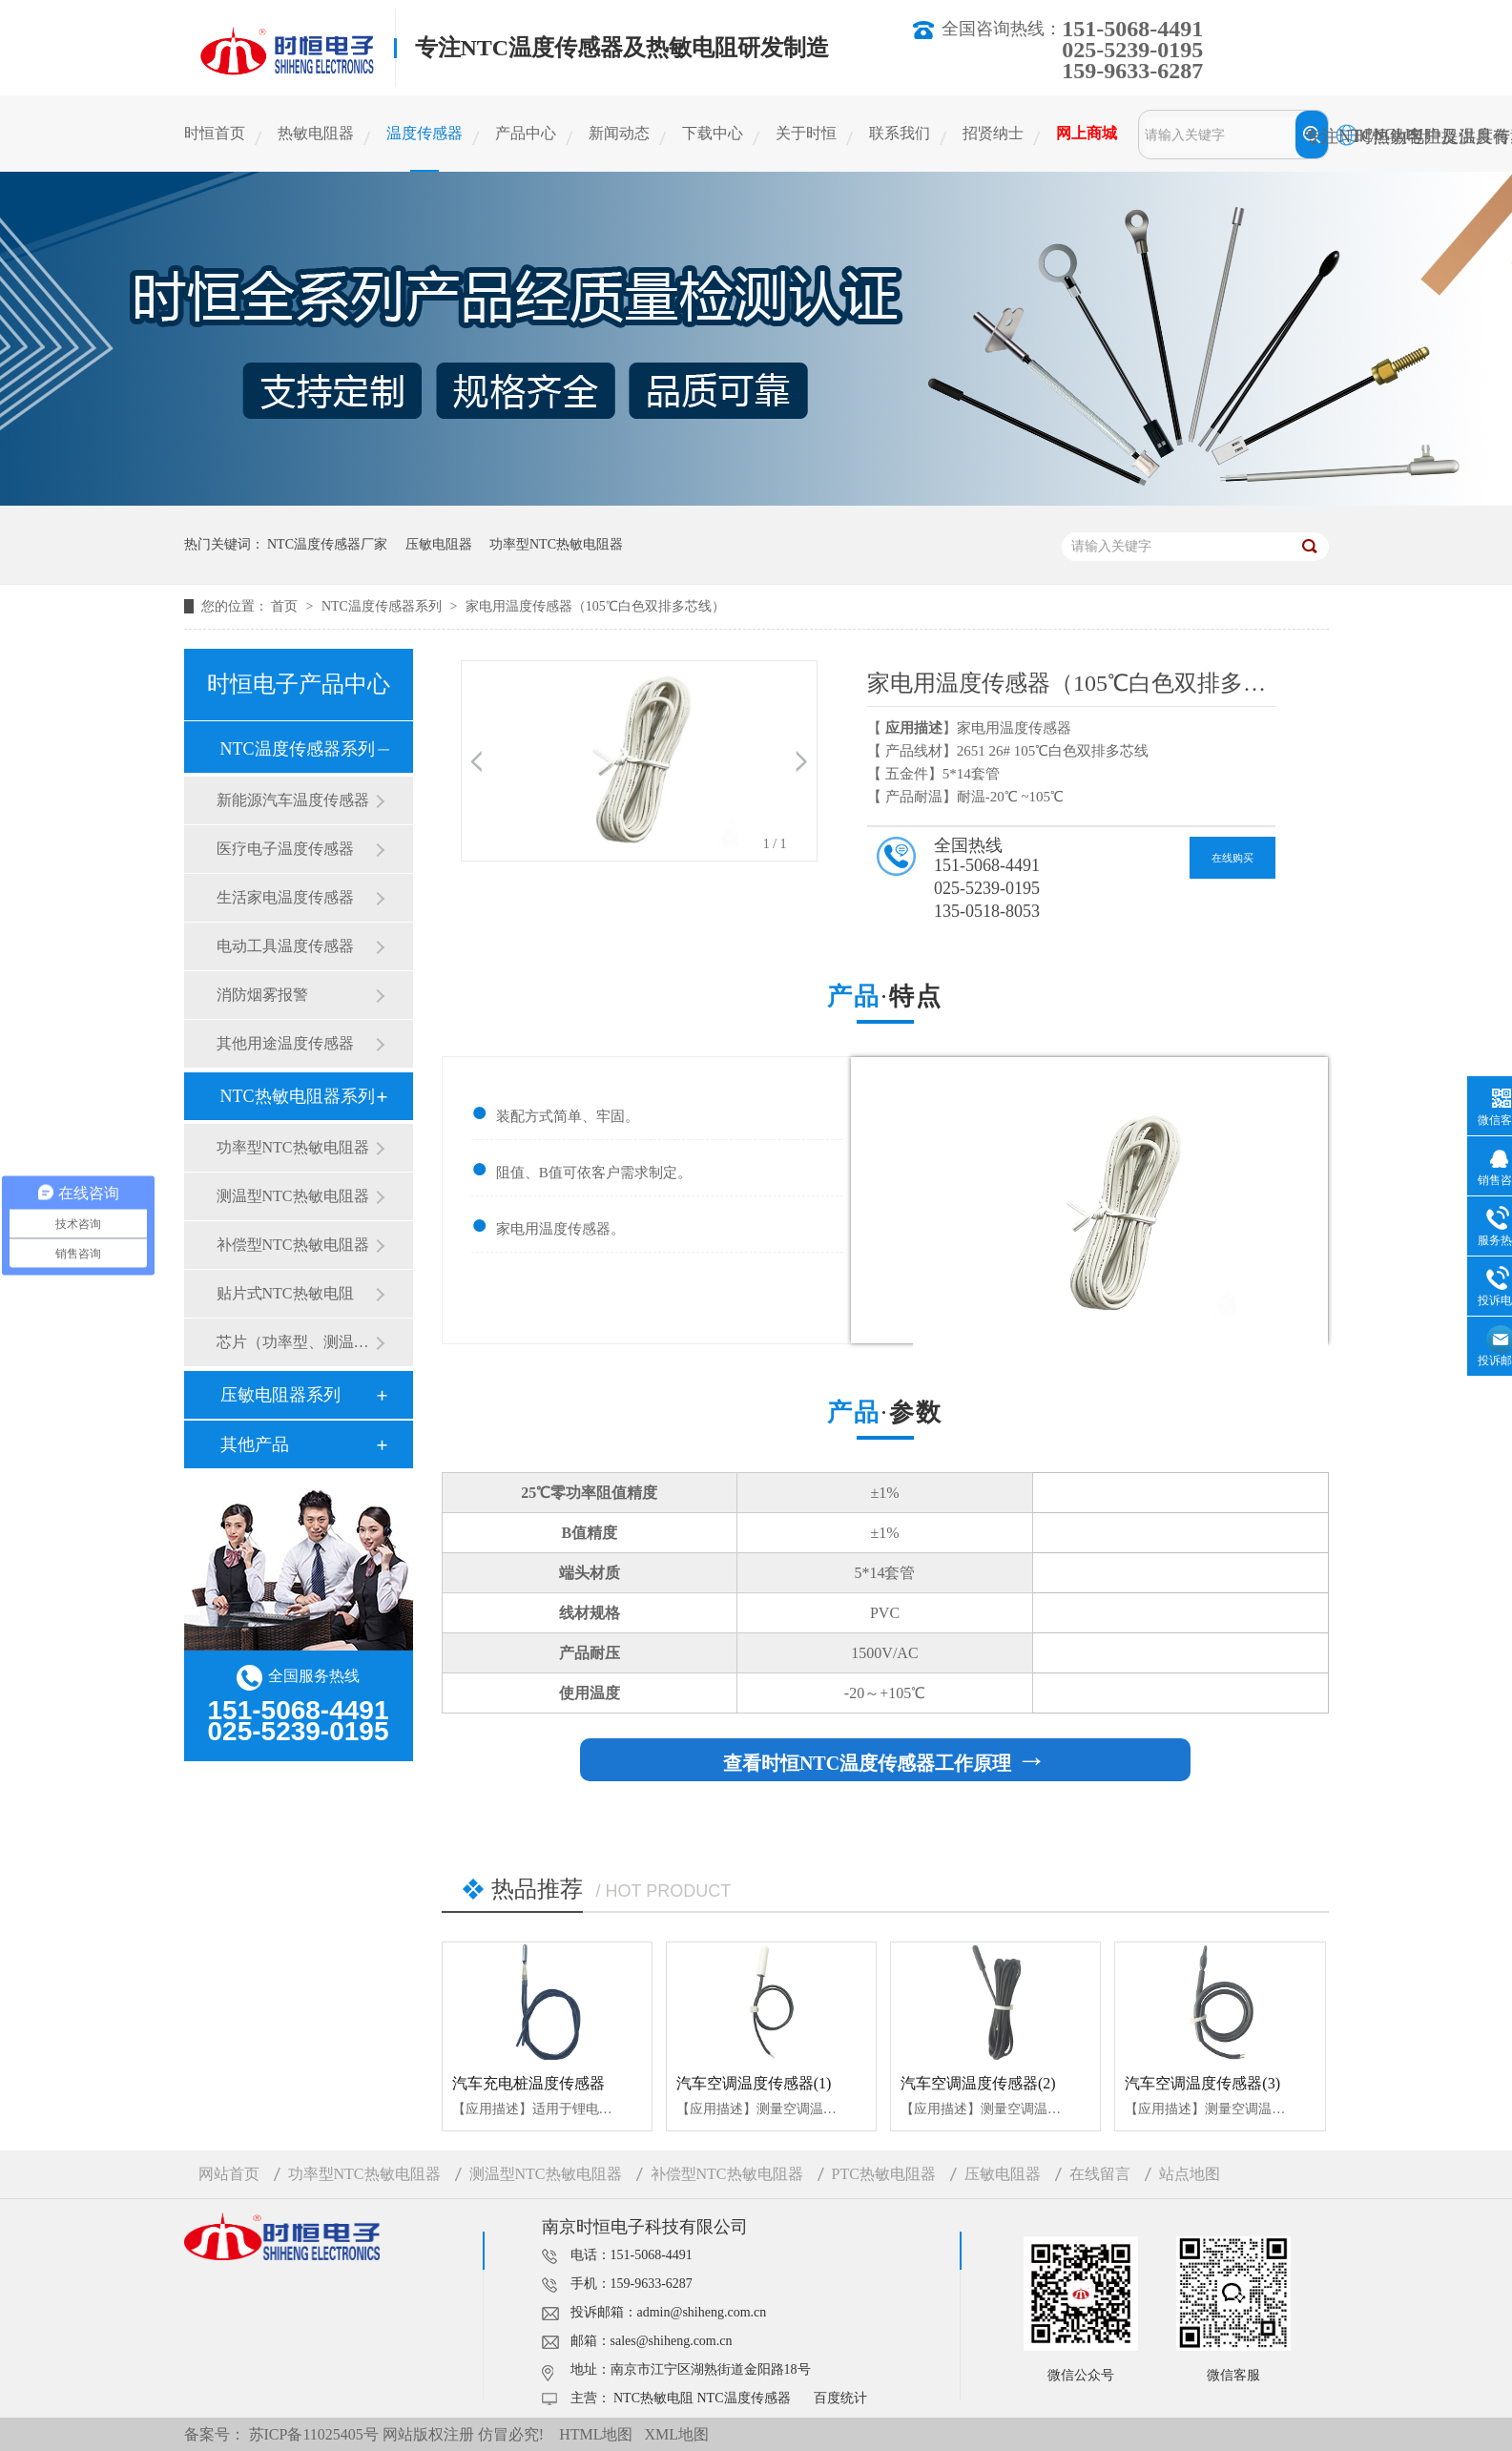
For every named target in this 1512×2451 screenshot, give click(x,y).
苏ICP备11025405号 (314, 2434)
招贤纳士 (993, 133)
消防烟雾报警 (262, 995)
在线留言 (1099, 2174)
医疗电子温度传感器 (285, 849)
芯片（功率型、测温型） (296, 1342)
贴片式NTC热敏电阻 (285, 1293)
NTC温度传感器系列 (383, 606)
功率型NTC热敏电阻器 (556, 544)
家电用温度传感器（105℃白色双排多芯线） (595, 606)
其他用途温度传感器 (285, 1043)
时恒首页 (214, 133)
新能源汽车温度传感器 (293, 800)
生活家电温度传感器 (285, 897)
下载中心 (712, 133)
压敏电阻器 (438, 544)
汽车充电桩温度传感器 (528, 2083)
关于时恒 (806, 133)
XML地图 (676, 2434)
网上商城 (1086, 133)
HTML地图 (595, 2434)
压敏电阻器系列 (280, 1394)
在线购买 (1232, 857)
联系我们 (899, 133)
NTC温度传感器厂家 (327, 544)
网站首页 (228, 2174)
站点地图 (1189, 2174)
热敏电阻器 (316, 133)
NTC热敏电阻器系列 (297, 1096)
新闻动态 (619, 133)
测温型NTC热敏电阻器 (293, 1196)
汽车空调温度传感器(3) (1202, 2083)
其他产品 (254, 1444)
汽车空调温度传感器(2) (978, 2083)
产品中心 (525, 133)
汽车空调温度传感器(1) (754, 2083)
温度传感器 (424, 133)
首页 (286, 606)
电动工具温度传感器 (285, 946)
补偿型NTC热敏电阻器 (293, 1244)
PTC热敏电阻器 (884, 2174)
